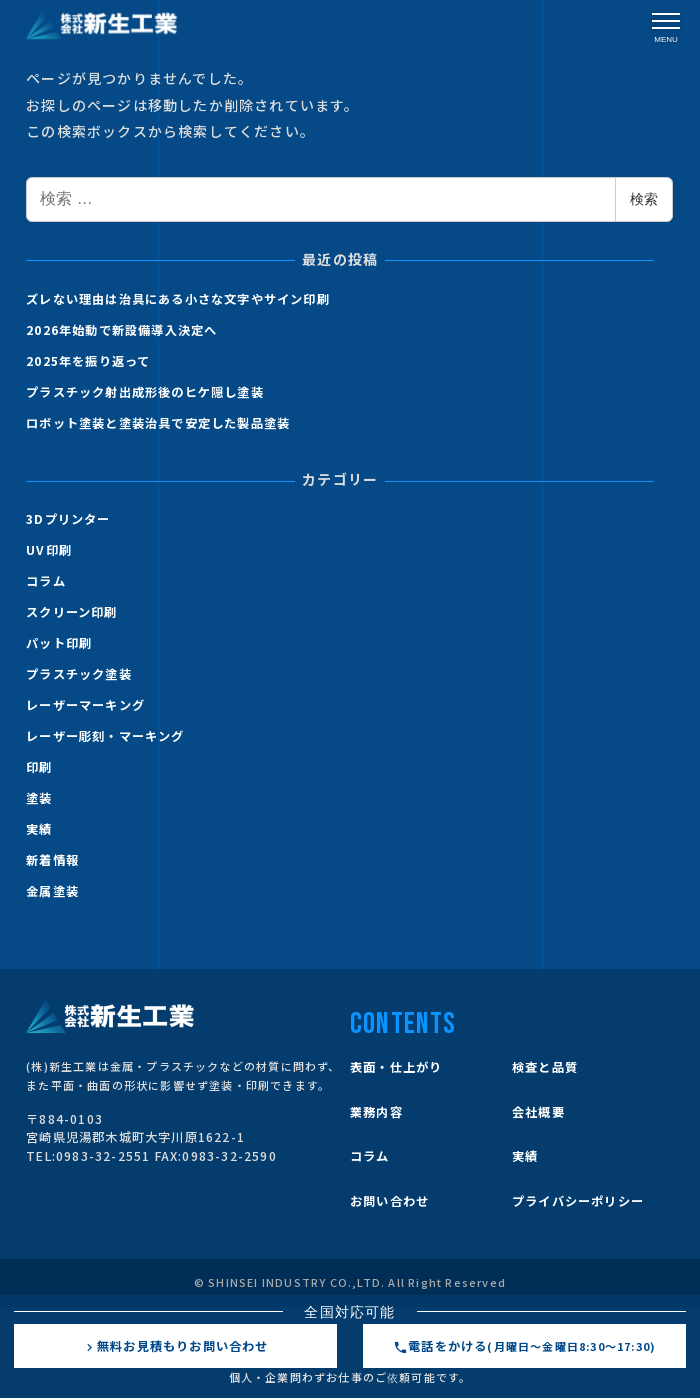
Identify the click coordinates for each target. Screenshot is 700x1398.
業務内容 (376, 1112)
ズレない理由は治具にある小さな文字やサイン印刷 (178, 299)
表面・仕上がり (396, 1067)
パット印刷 (59, 643)
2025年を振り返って (88, 361)
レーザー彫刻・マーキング (105, 736)
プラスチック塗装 (79, 674)
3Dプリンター (68, 519)
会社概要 (538, 1112)
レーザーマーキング (85, 705)
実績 (39, 829)
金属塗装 (52, 891)
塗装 (39, 798)
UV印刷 (49, 550)
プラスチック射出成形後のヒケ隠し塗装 (145, 392)
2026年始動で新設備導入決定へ (121, 330)
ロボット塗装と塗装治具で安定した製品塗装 (158, 423)
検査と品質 (545, 1067)
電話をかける (524, 1346)
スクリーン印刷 (71, 612)
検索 (644, 199)
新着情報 (52, 860)
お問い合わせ (389, 1201)
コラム (46, 581)
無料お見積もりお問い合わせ (175, 1346)
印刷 (39, 767)
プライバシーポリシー (578, 1201)
